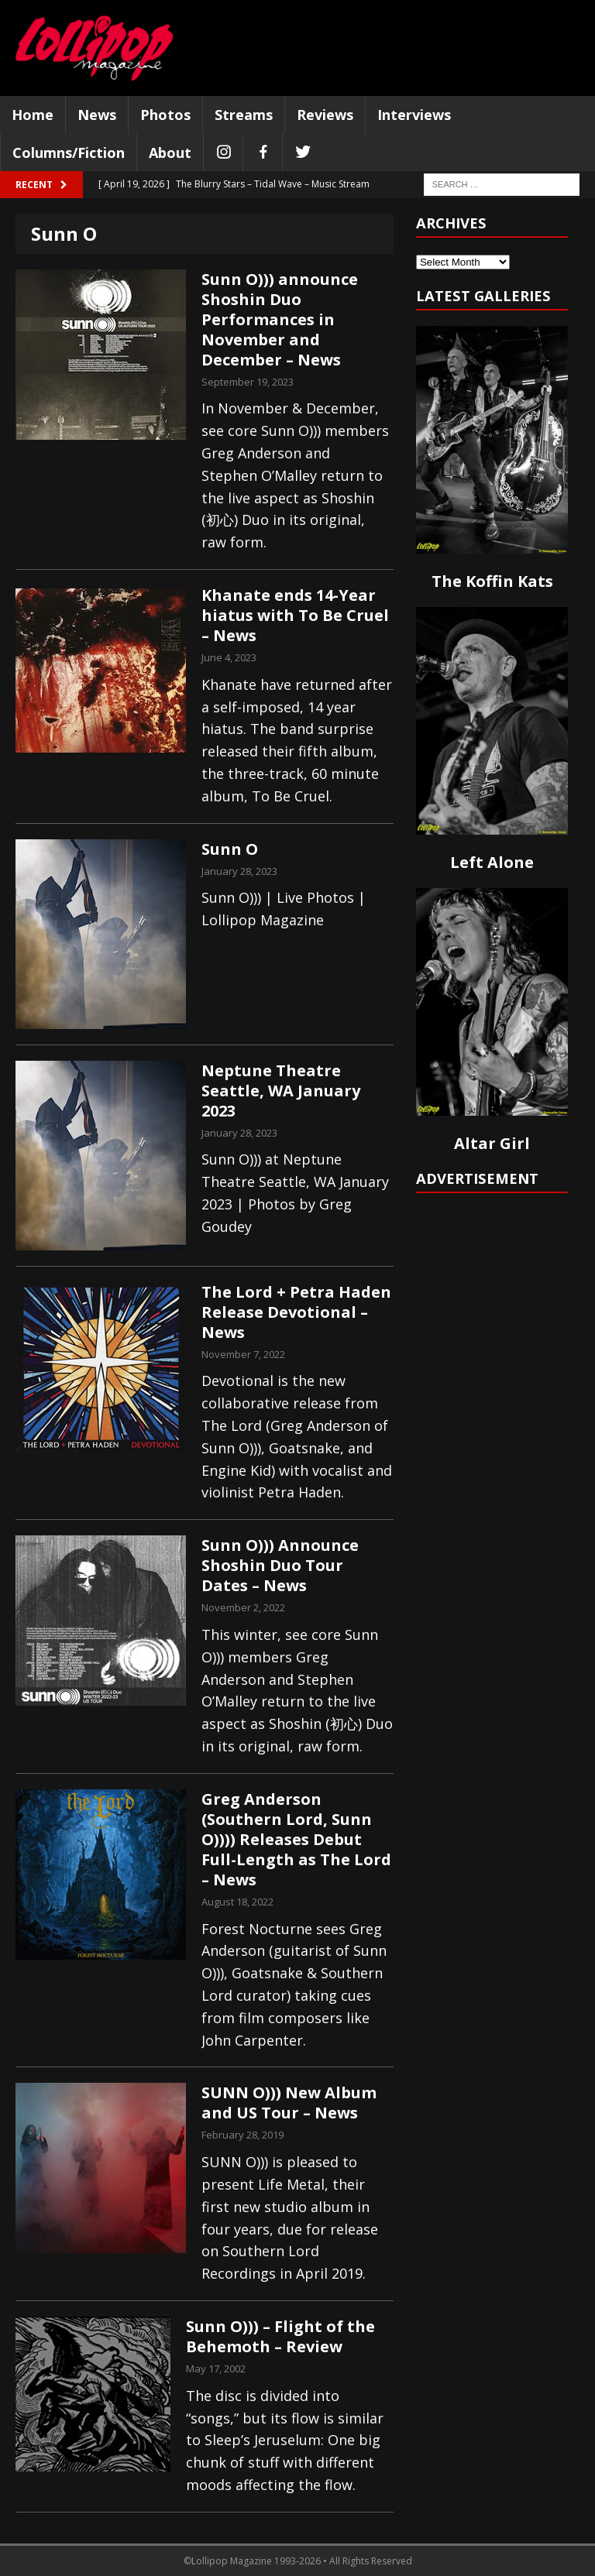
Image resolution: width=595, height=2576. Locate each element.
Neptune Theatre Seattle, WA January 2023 (280, 1090)
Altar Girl (492, 1143)
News (96, 114)
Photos (165, 114)
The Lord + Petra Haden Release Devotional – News (296, 1312)
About (170, 152)
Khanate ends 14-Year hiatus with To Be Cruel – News (295, 615)
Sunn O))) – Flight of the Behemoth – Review (280, 2336)
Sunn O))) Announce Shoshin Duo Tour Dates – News (280, 1565)
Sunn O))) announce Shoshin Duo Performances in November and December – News (279, 319)
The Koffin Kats (492, 581)
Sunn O (229, 849)
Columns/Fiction (68, 152)
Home (32, 114)
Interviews (414, 114)
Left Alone (492, 862)
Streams (244, 114)
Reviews (325, 114)
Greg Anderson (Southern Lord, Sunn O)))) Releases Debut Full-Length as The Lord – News (296, 1839)
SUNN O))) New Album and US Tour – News (289, 2102)
